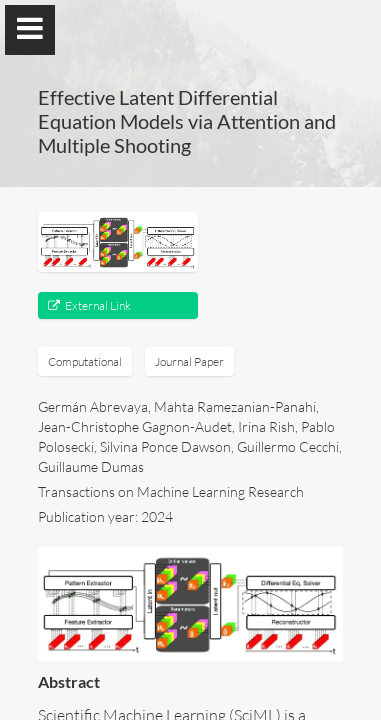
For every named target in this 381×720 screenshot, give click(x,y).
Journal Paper (189, 361)
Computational (85, 361)
